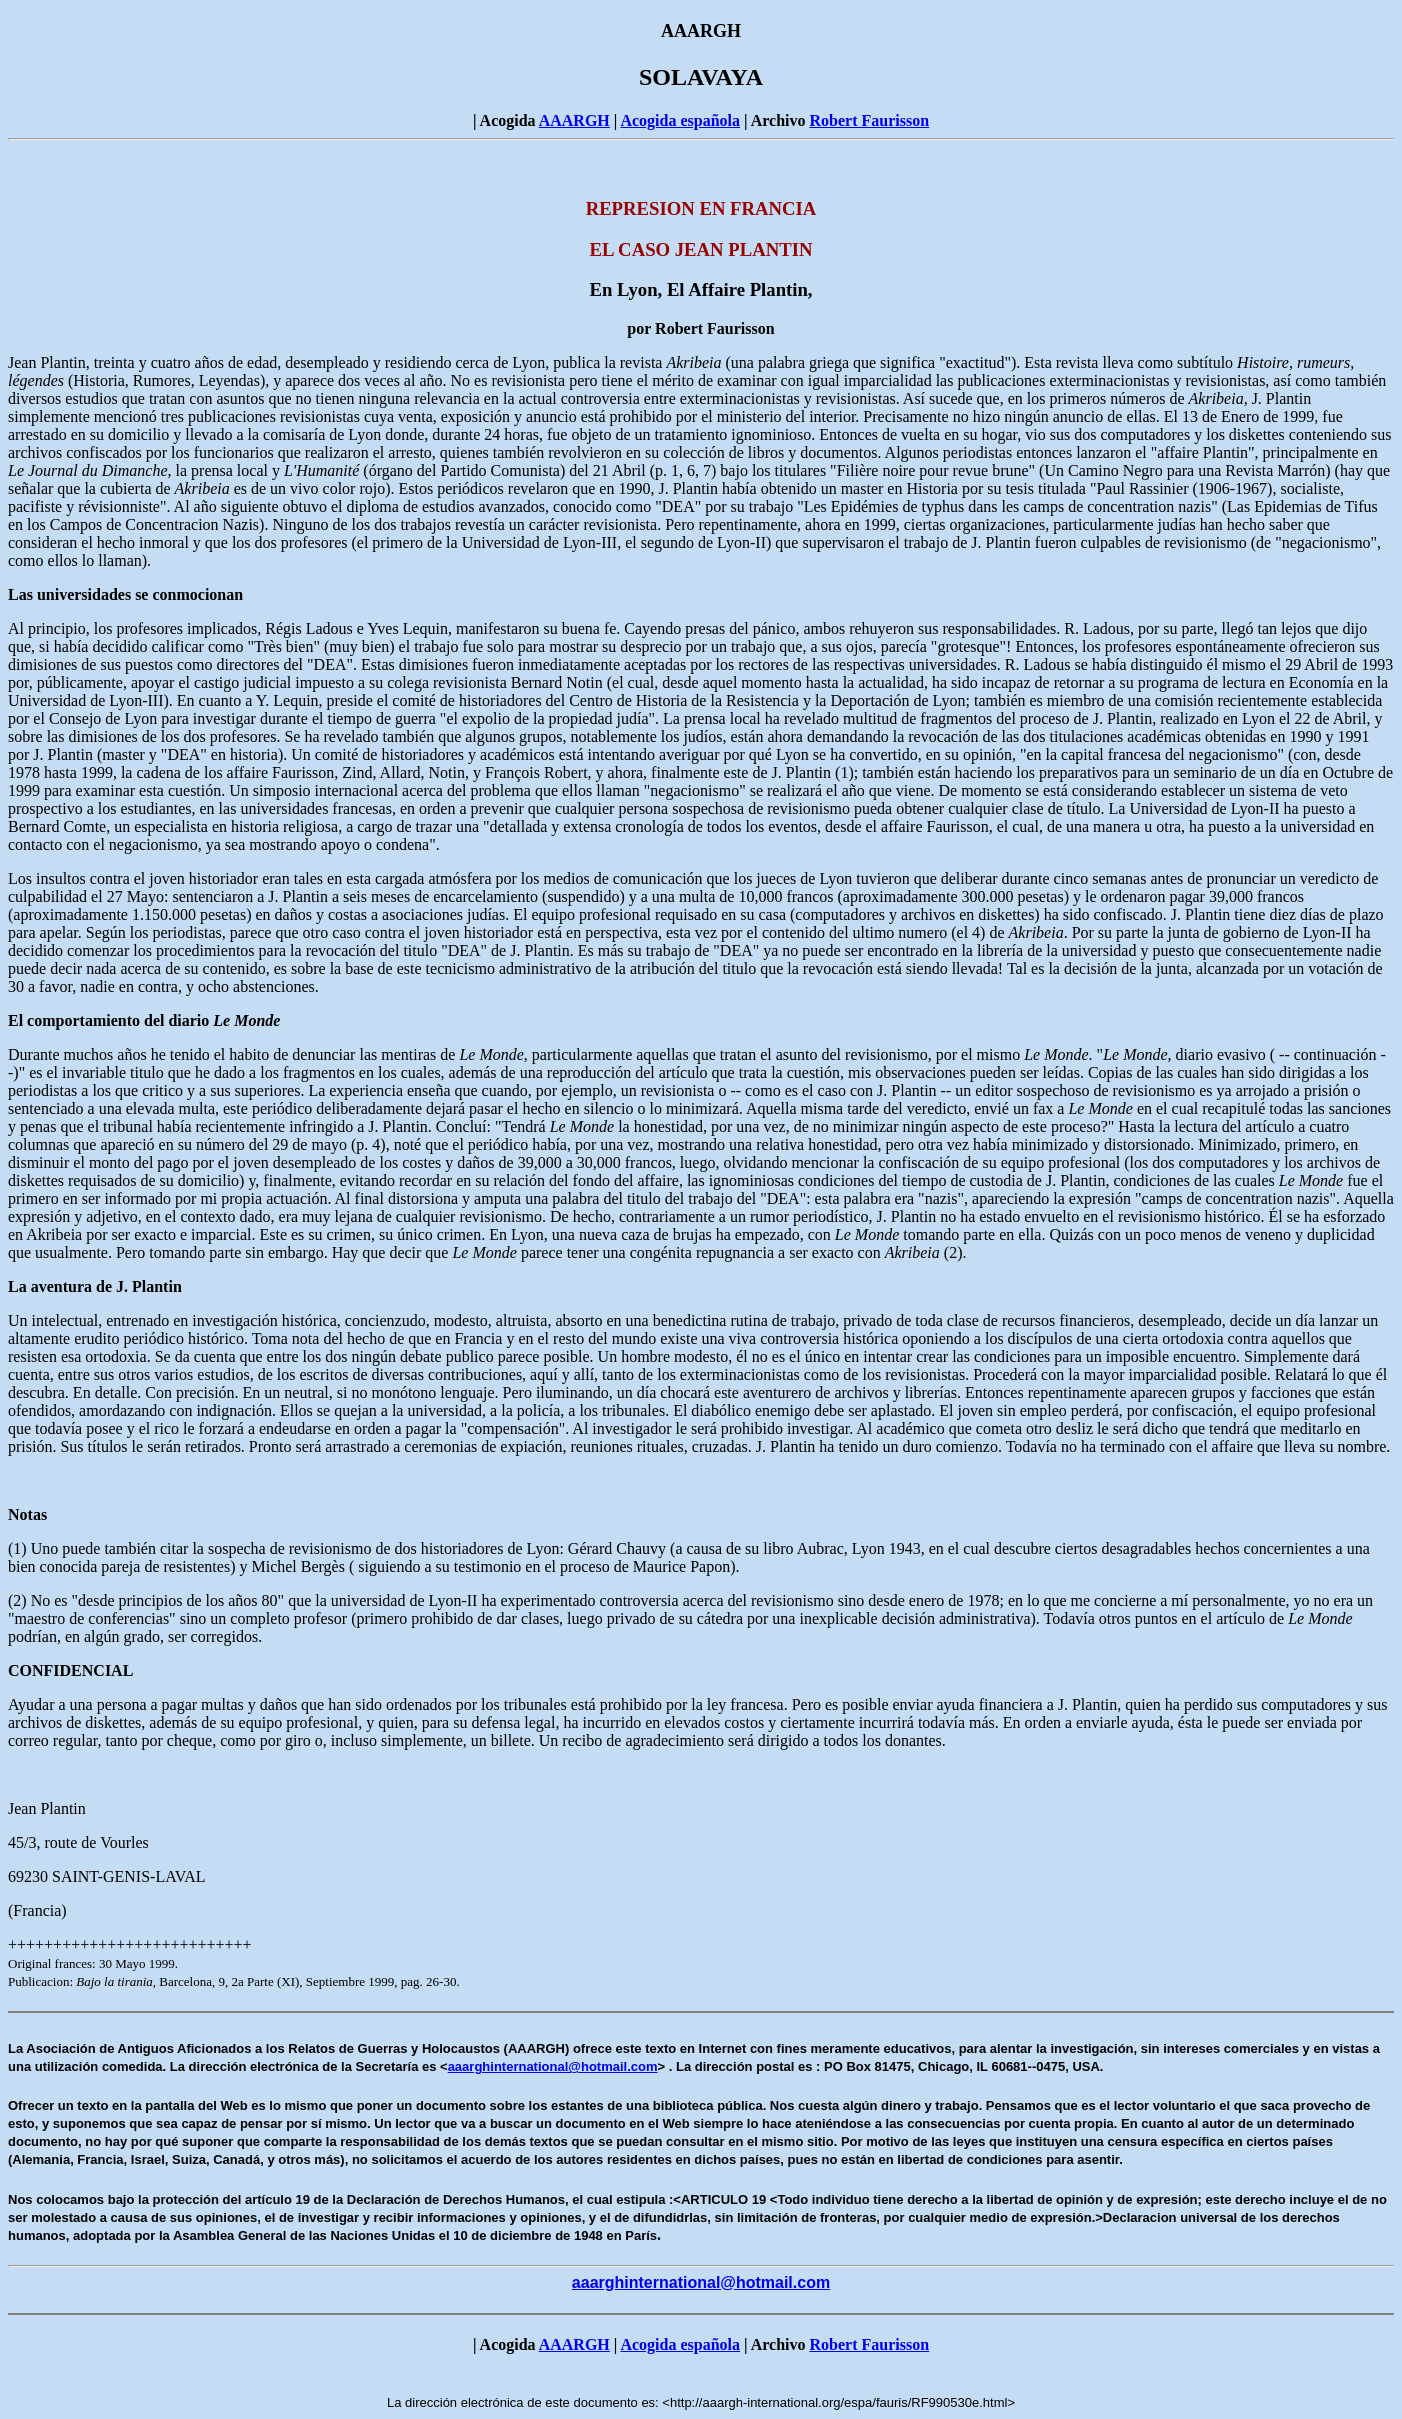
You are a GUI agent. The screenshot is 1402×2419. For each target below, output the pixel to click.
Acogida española (680, 120)
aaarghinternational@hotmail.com (553, 2066)
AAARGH (574, 120)
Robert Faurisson (869, 120)
